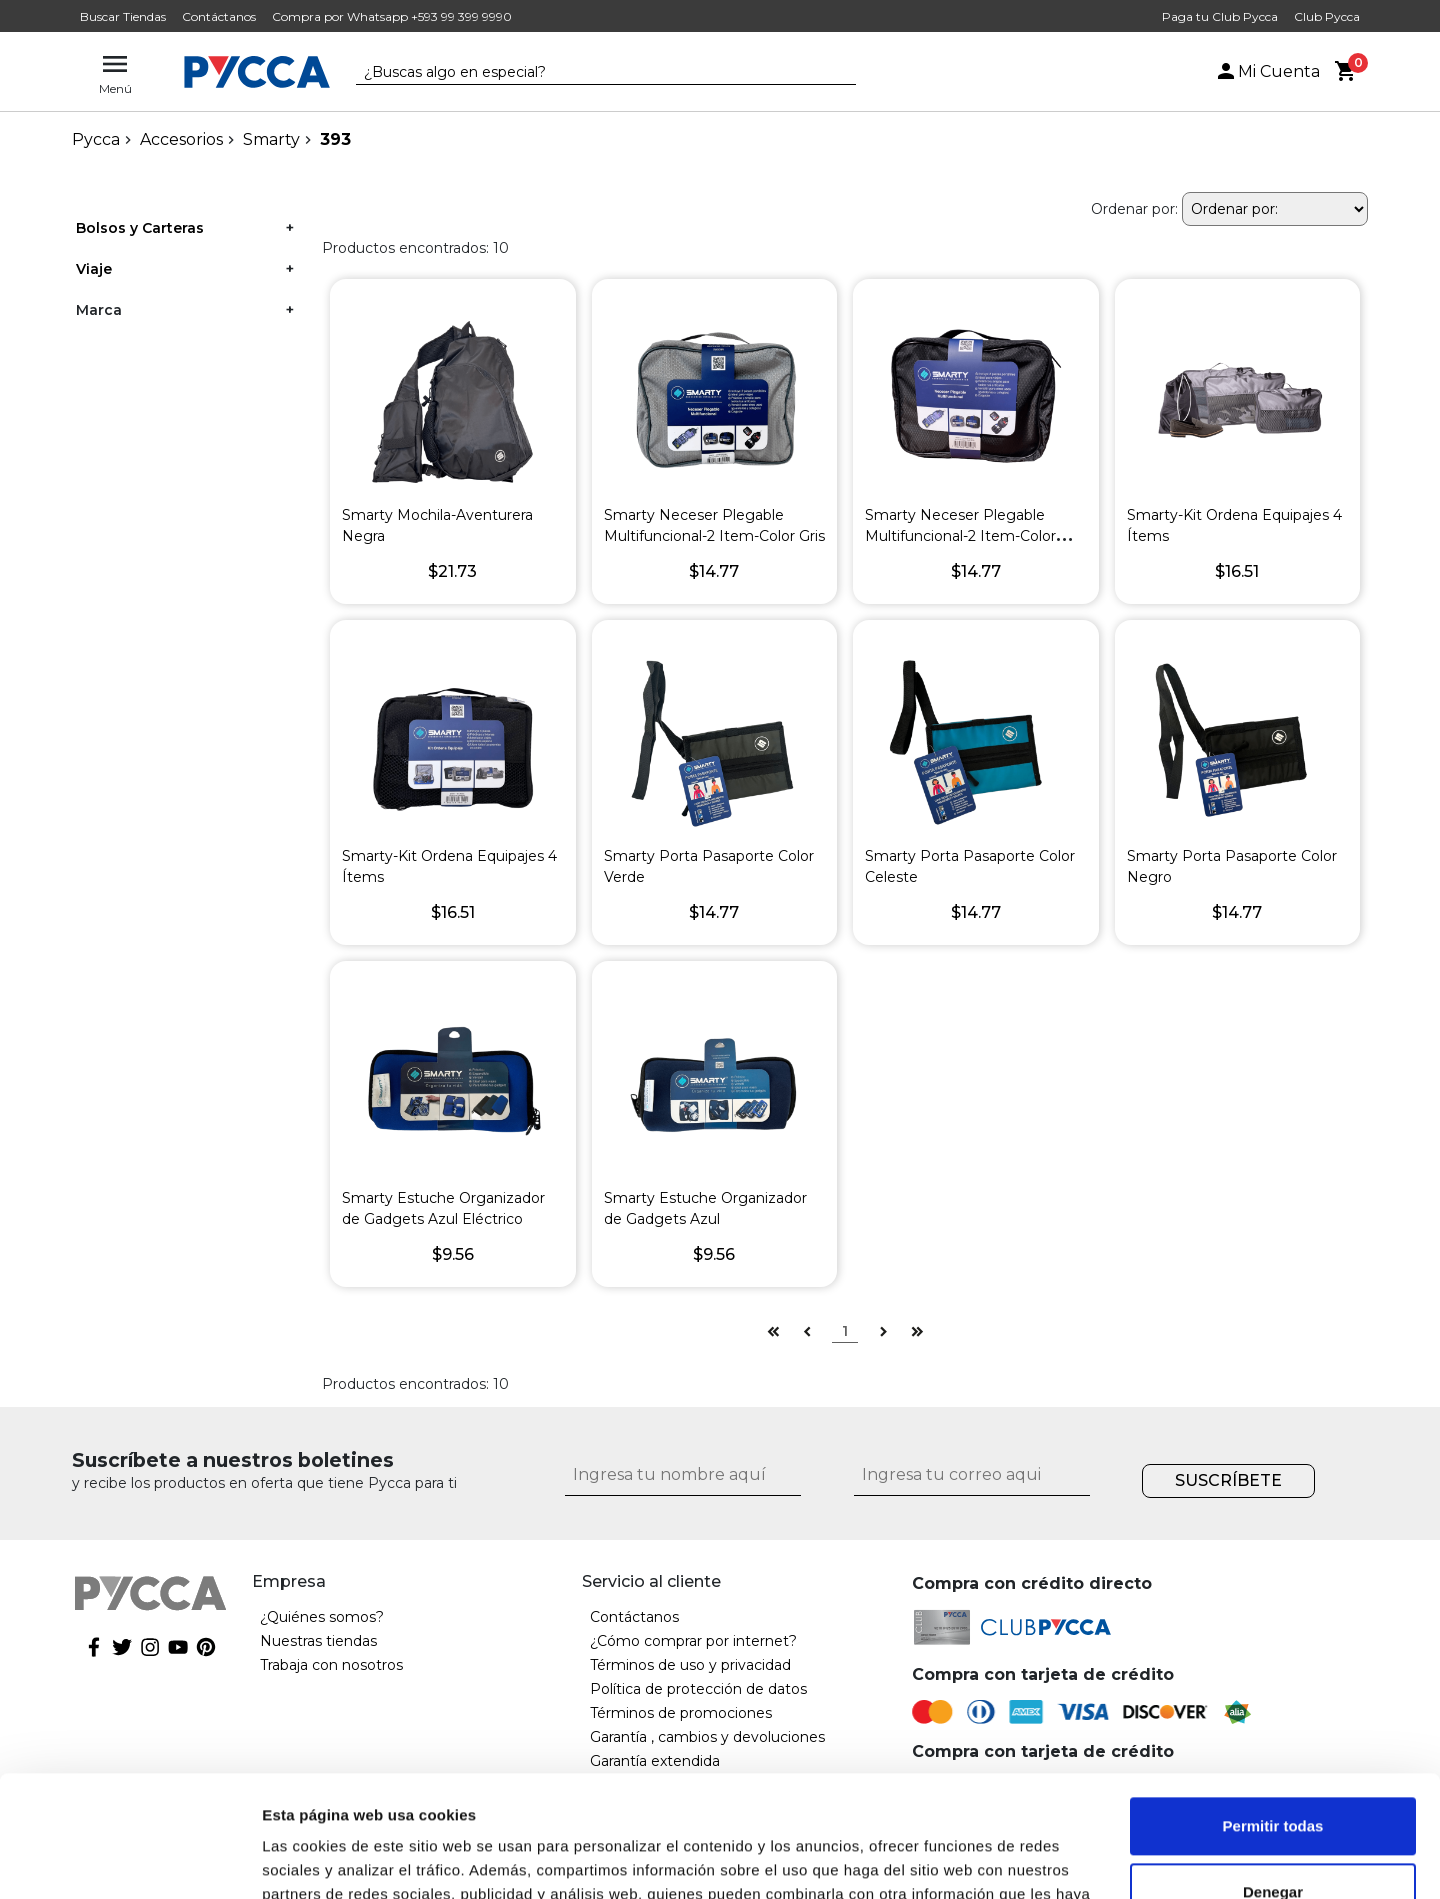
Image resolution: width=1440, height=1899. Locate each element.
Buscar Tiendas (123, 16)
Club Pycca (1327, 16)
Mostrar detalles (320, 1859)
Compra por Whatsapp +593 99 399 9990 (392, 16)
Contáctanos (219, 16)
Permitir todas (1273, 1712)
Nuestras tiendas (318, 1641)
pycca (96, 139)
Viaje (94, 269)
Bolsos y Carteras (140, 228)
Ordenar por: (1134, 209)
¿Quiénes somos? (322, 1617)
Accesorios (181, 139)
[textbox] (591, 73)
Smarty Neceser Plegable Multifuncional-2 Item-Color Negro (960, 536)
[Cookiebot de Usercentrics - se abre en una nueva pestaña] (129, 1860)
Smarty (271, 139)
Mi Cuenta (1267, 71)
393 (335, 139)
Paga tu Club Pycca (1220, 16)
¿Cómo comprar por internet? (693, 1641)
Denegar (1273, 1777)
